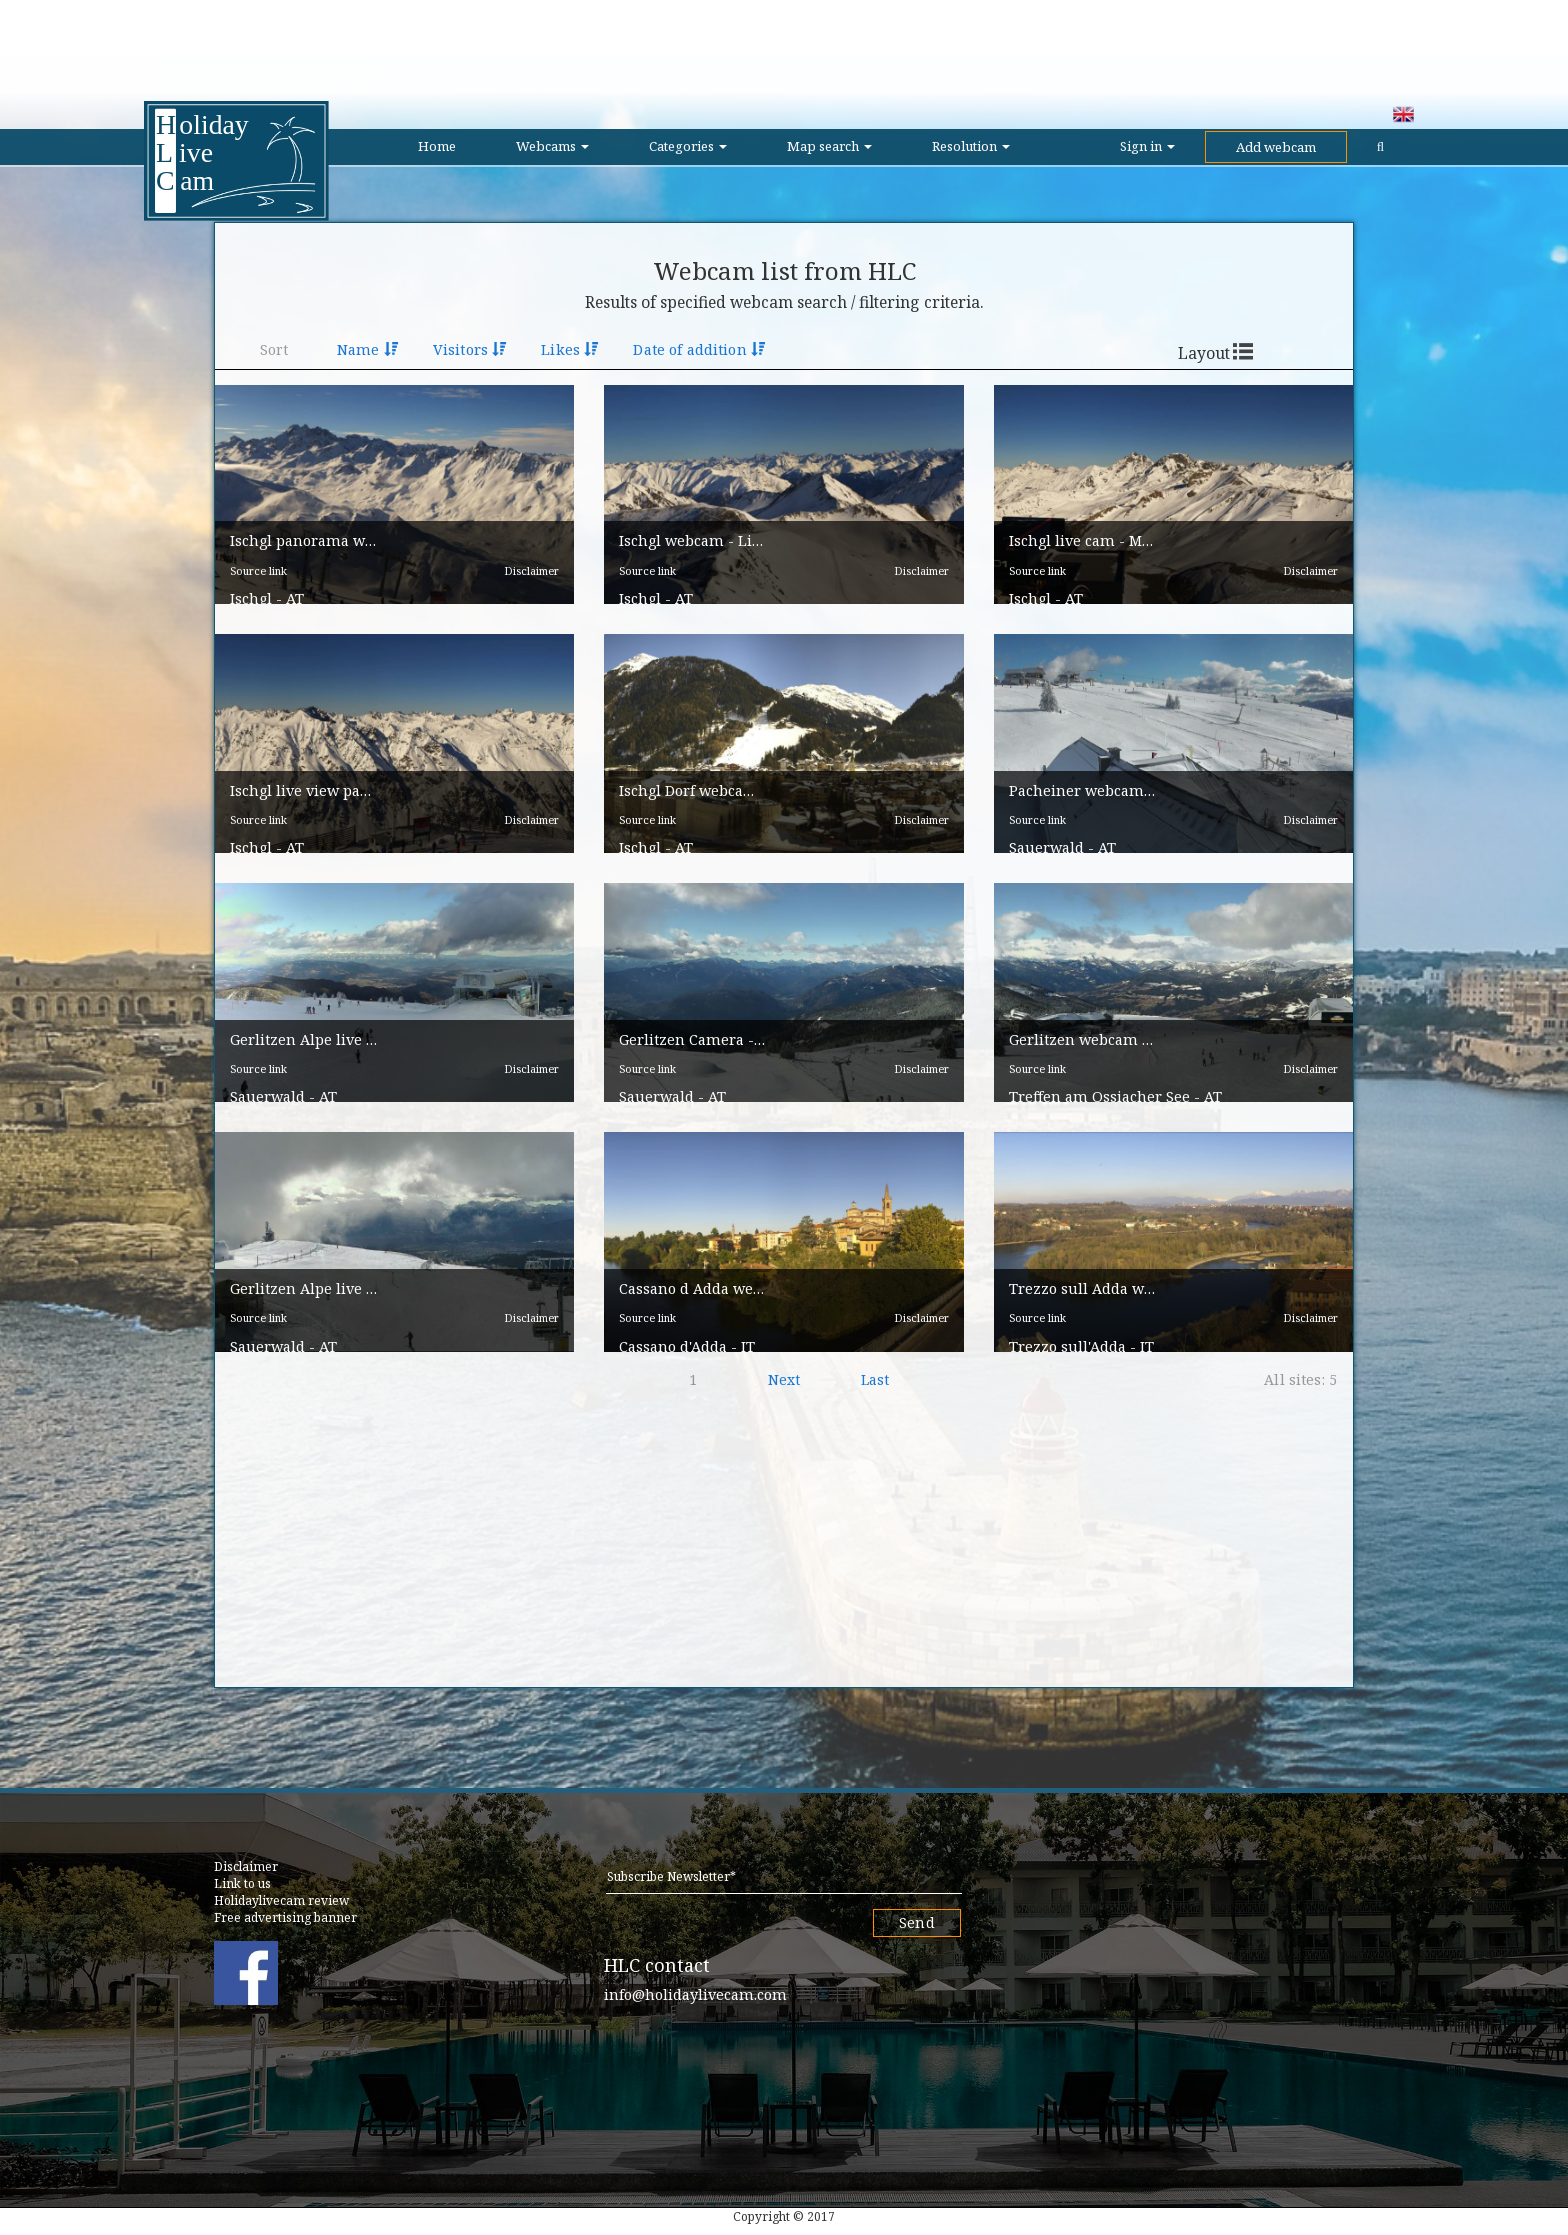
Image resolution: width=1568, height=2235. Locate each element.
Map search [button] (829, 146)
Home (437, 146)
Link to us (242, 1883)
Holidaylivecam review (281, 1900)
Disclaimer (531, 588)
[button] (394, 494)
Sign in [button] (1147, 146)
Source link (258, 588)
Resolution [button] (971, 146)
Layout (1204, 353)
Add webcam (1276, 147)
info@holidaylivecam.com (695, 1994)
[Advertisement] (784, 45)
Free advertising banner (285, 1917)
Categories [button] (688, 146)
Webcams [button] (552, 146)
